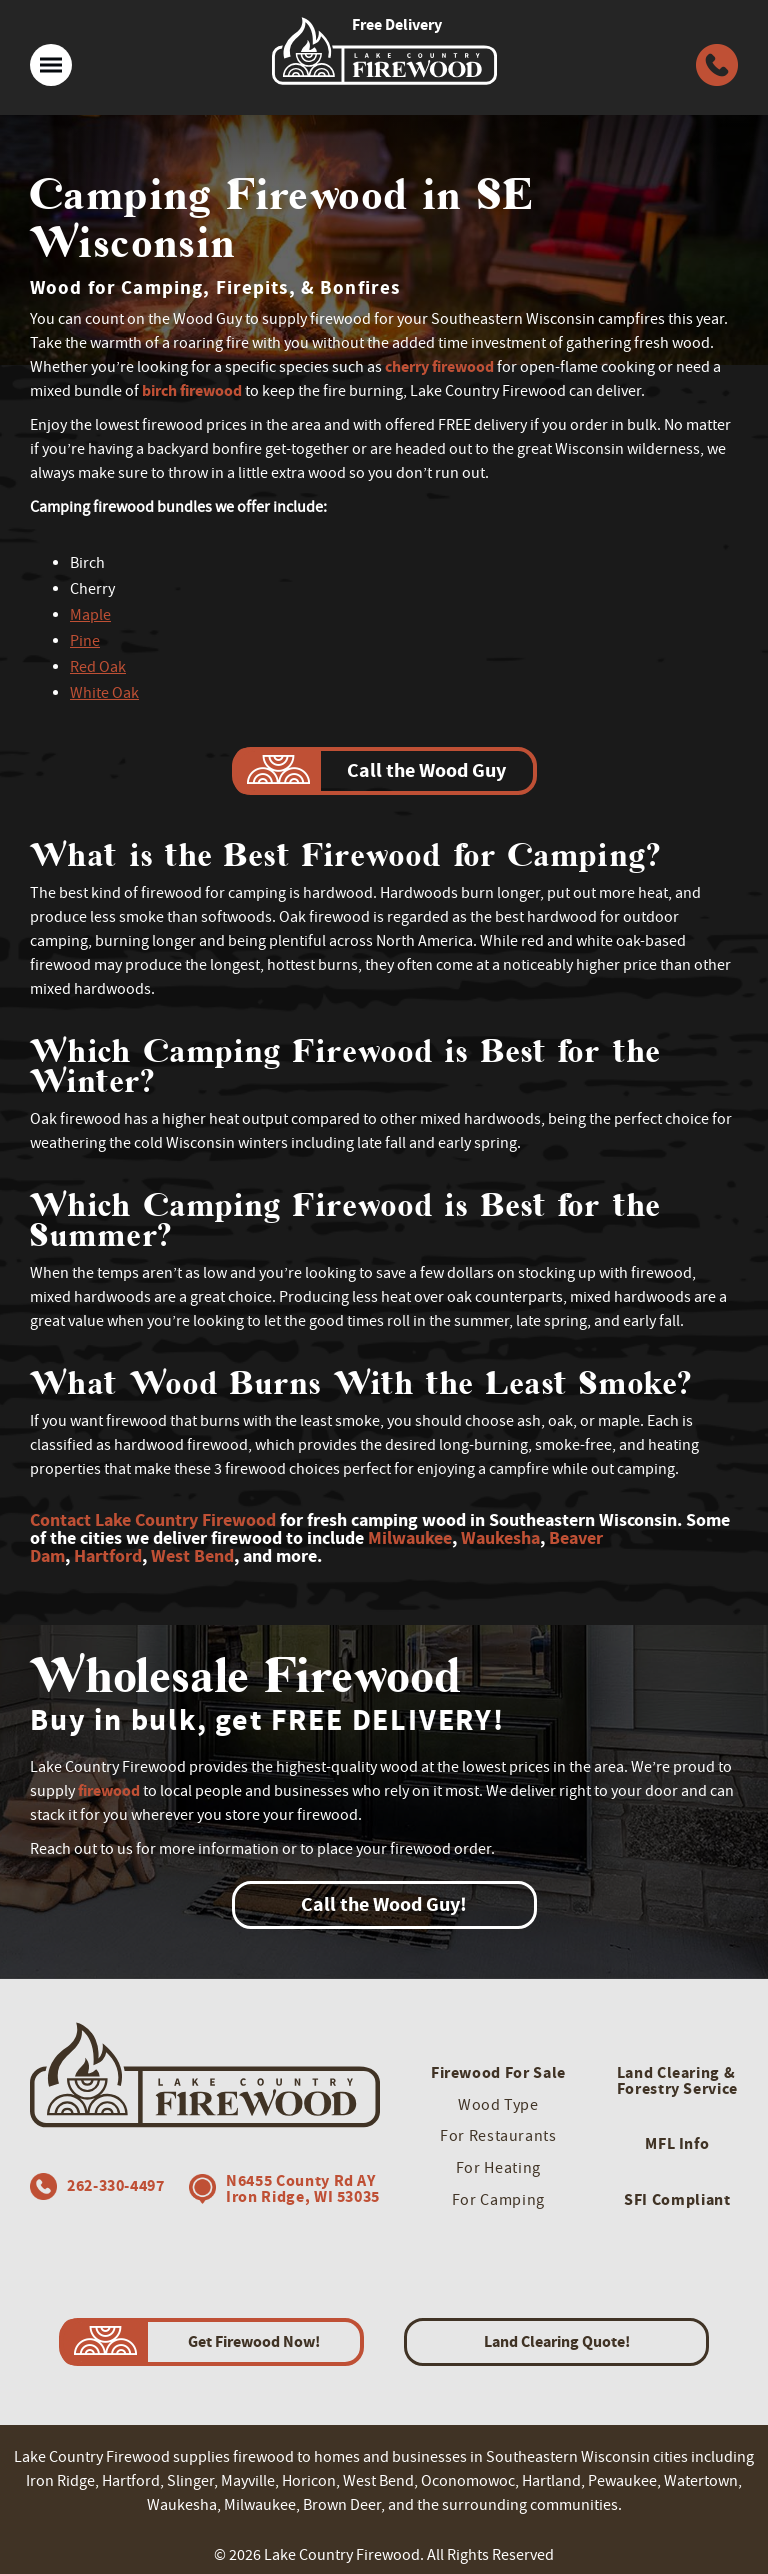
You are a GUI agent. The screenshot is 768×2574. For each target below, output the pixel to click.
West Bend (192, 1556)
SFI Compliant (677, 2199)
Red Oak (98, 667)
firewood (109, 1790)
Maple (90, 615)
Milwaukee (410, 1538)
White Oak (104, 693)
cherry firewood (439, 366)
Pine (85, 641)
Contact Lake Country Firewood (153, 1520)
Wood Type (498, 2105)
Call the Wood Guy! (384, 1904)
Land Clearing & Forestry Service (677, 2080)
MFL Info (677, 2143)
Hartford (108, 1556)
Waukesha (500, 1538)
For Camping (498, 2200)
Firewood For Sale (498, 2072)
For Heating (498, 2168)
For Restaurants (498, 2136)
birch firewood (192, 390)
